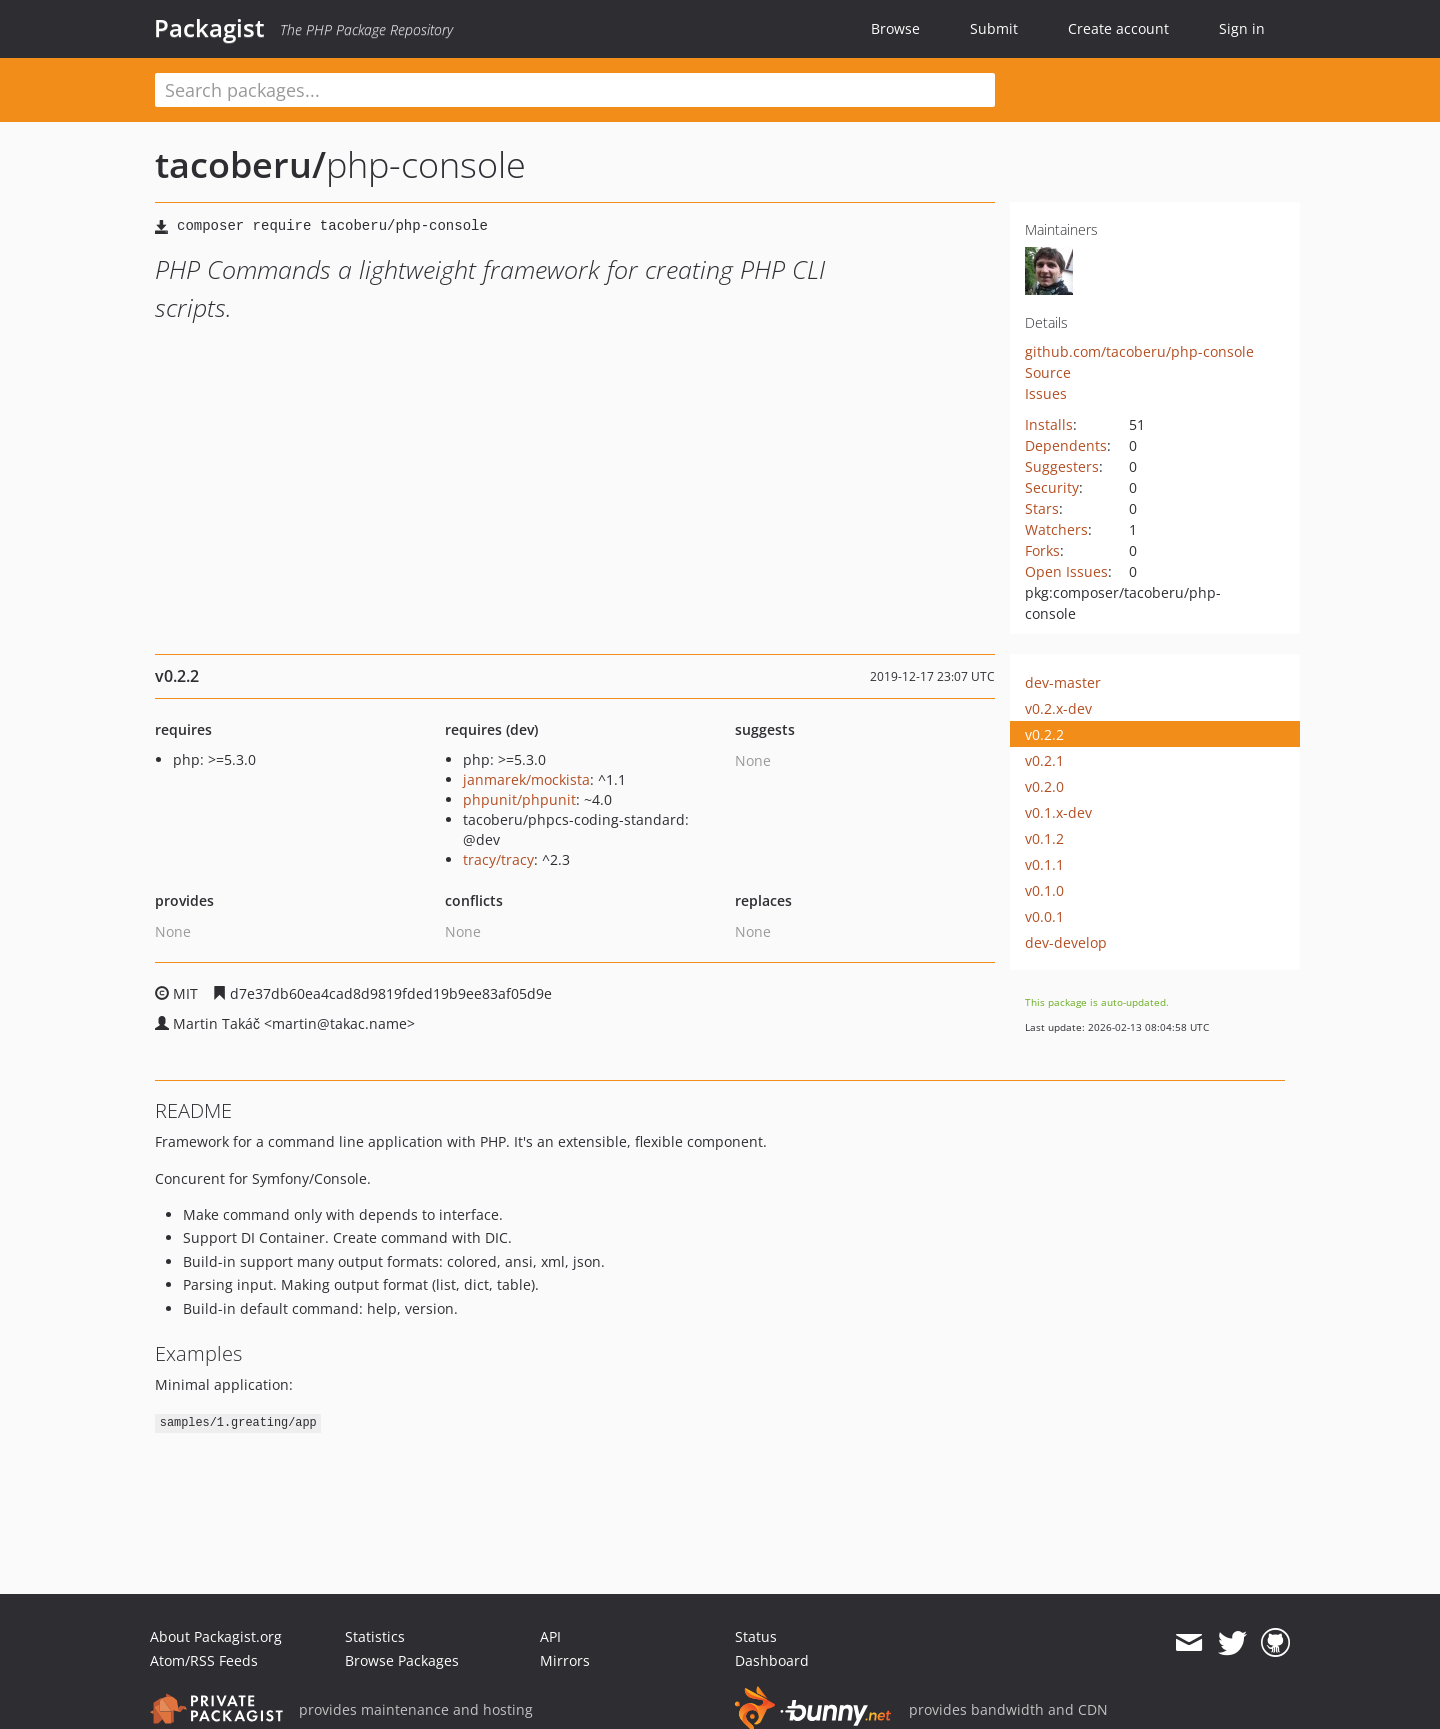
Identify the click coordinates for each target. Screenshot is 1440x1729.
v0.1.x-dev (1058, 812)
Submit (994, 28)
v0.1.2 (1044, 838)
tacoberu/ (240, 164)
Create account (1118, 28)
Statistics (375, 1636)
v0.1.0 (1044, 890)
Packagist (209, 28)
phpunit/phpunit (519, 799)
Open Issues (1066, 571)
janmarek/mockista (526, 779)
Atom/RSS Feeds (204, 1660)
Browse (895, 28)
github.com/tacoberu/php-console (1139, 351)
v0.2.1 (1044, 760)
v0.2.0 (1044, 786)
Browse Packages (402, 1660)
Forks (1042, 550)
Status (756, 1636)
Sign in (1242, 28)
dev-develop (1066, 942)
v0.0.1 (1044, 916)
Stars (1042, 508)
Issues (1046, 393)
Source (1048, 372)
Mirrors (565, 1660)
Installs (1049, 424)
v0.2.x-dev (1058, 708)
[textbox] (575, 90)
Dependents (1066, 445)
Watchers (1056, 529)
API (550, 1636)
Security (1052, 487)
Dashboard (772, 1660)
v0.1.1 (1044, 864)
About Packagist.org (216, 1636)
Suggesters (1062, 466)
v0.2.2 (1044, 734)
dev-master (1063, 682)
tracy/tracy (498, 859)
